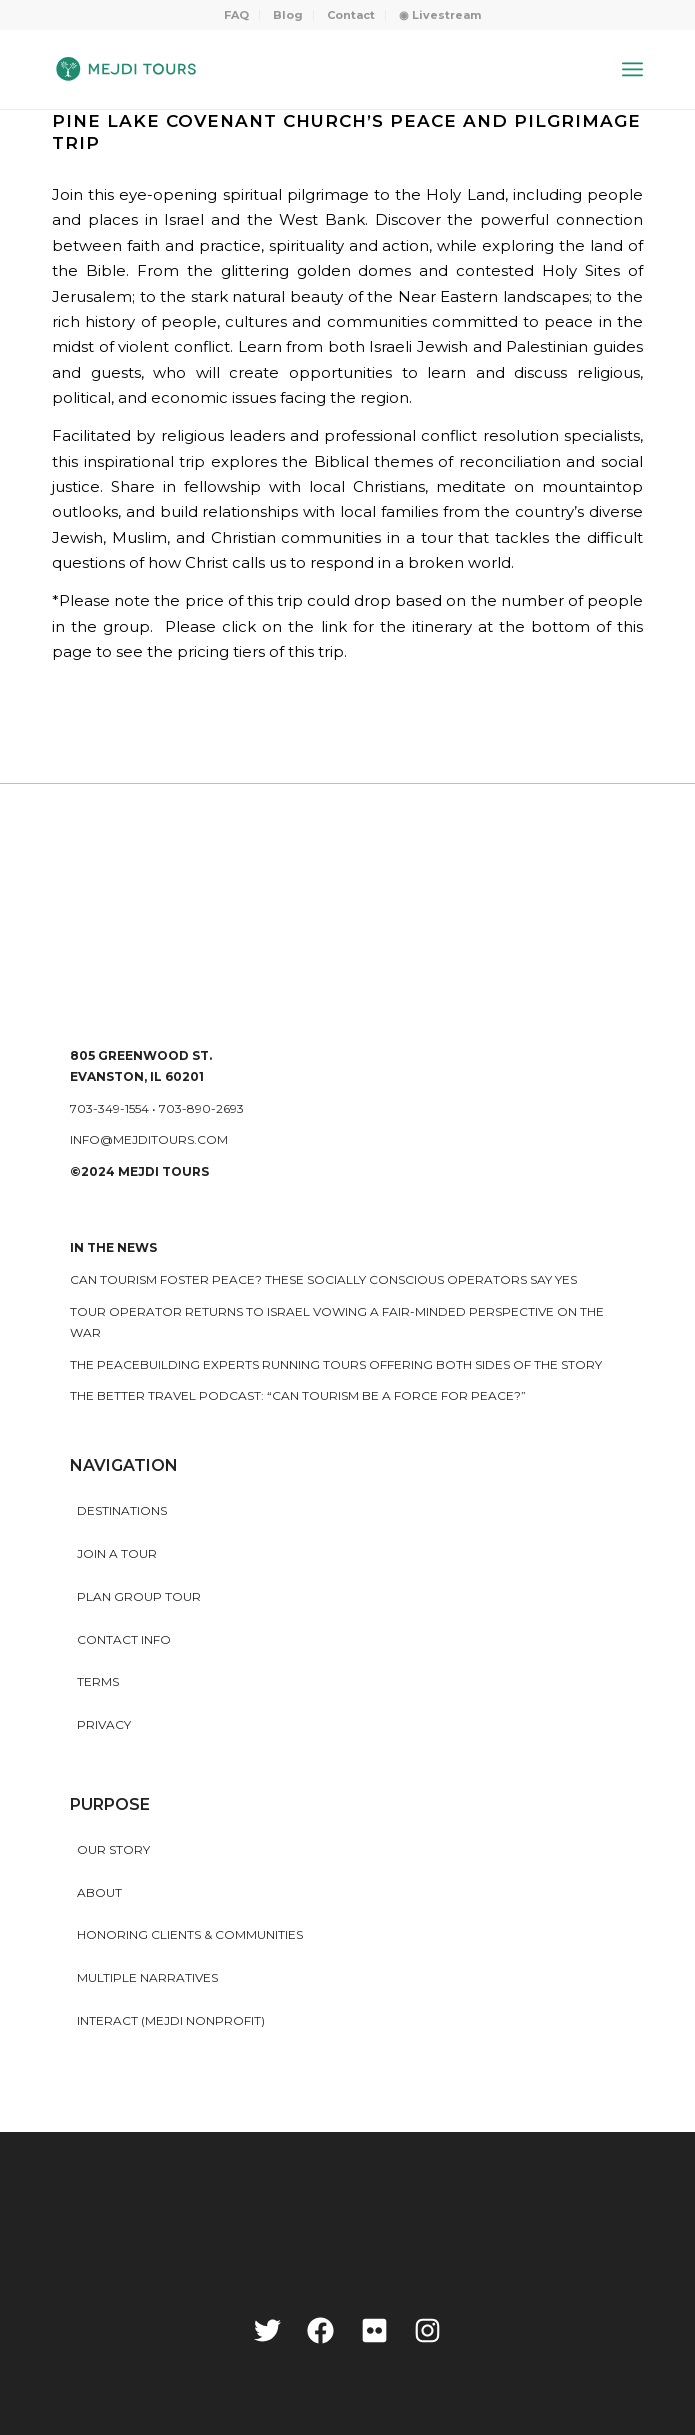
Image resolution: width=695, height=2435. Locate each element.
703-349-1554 (109, 1108)
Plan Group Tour (139, 1596)
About (99, 1892)
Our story (113, 1849)
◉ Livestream (440, 15)
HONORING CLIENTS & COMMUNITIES (190, 1934)
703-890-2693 (201, 1108)
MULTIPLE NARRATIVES (147, 1977)
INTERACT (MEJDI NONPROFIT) (171, 2020)
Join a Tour (117, 1553)
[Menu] (632, 69)
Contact (351, 15)
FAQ (236, 15)
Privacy (104, 1724)
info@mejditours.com (149, 1139)
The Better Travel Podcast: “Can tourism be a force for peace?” (298, 1395)
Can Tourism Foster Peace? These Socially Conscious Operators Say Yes (323, 1279)
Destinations (122, 1510)
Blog (288, 15)
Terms (98, 1681)
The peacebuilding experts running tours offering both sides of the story (336, 1364)
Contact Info (124, 1639)
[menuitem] (237, 15)
